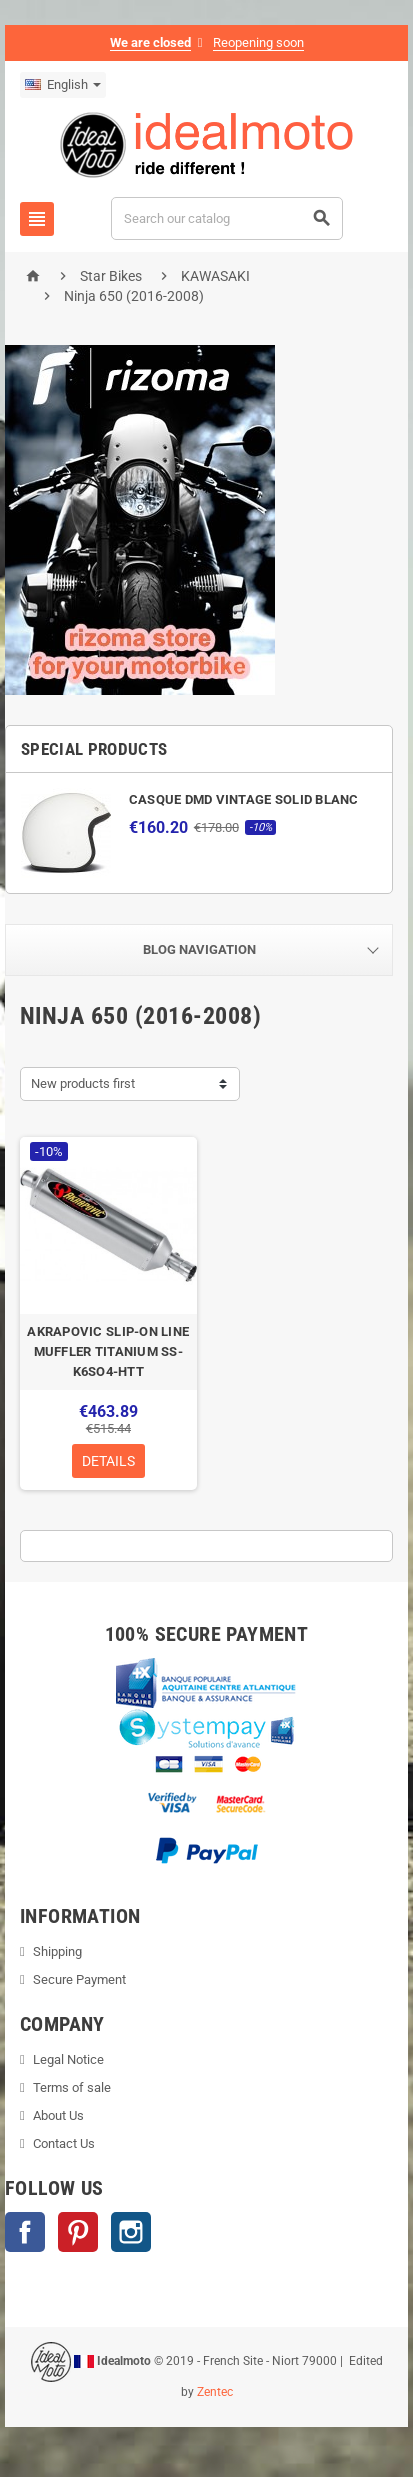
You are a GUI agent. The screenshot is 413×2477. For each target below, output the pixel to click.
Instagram (131, 2232)
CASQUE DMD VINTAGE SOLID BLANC (244, 799)
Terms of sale (72, 2087)
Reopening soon (258, 42)
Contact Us (64, 2143)
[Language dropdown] (63, 85)
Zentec (215, 2392)
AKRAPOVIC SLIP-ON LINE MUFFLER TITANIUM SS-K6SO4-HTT (108, 1351)
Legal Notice (68, 2059)
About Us (58, 2115)
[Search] (227, 218)
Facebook (25, 2232)
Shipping (57, 1951)
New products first (83, 1083)
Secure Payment (79, 1979)
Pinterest (78, 2232)
